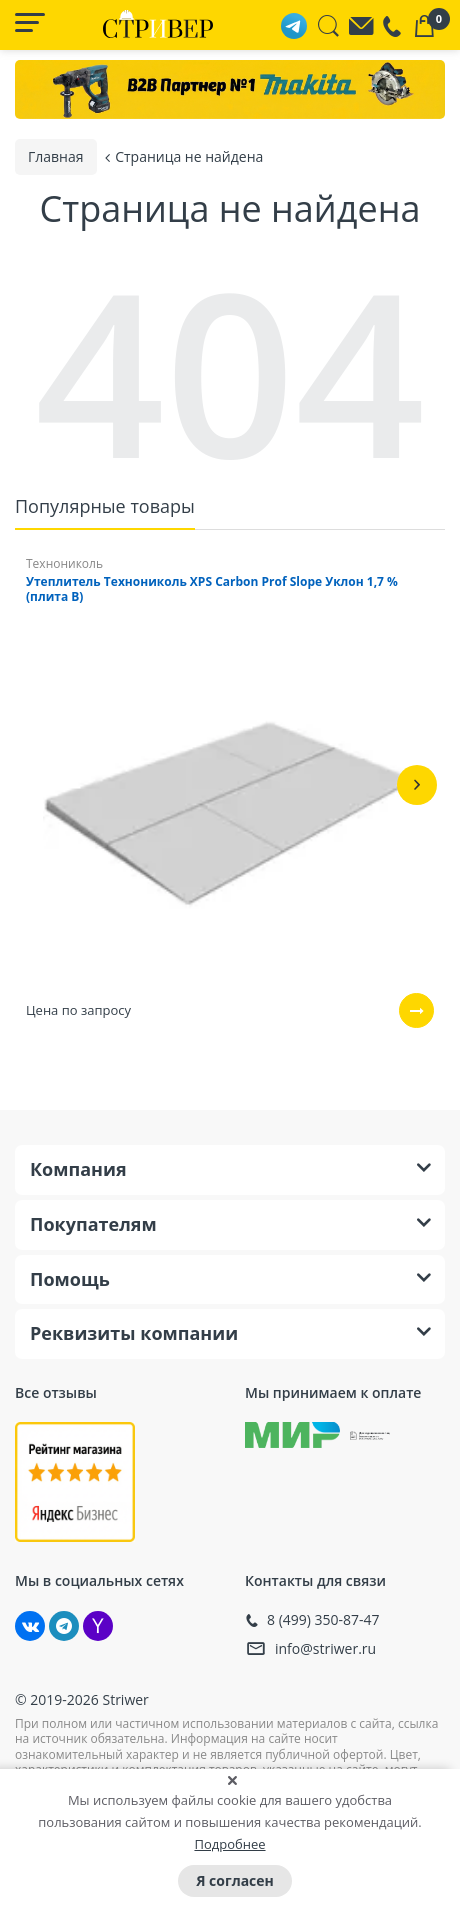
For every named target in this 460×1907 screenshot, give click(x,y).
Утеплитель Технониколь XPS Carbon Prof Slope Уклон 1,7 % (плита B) (212, 587)
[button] (417, 783)
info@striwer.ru (325, 1646)
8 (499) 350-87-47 (323, 1618)
